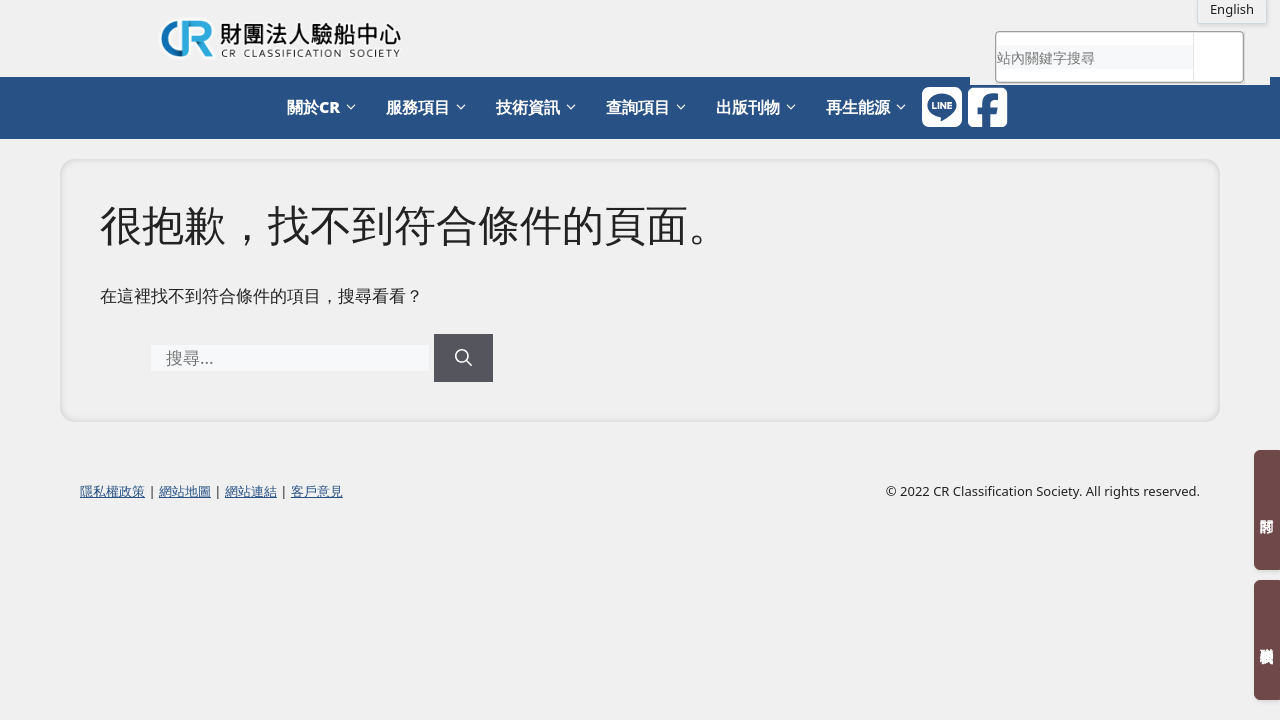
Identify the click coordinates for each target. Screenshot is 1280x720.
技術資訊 (541, 107)
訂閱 (1267, 510)
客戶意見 (317, 491)
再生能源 (871, 107)
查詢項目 (651, 107)
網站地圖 (185, 491)
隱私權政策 (112, 491)
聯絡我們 (1267, 640)
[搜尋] (463, 358)
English (1232, 9)
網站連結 (251, 491)
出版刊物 (761, 107)
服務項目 (431, 107)
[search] (1095, 57)
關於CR (326, 107)
